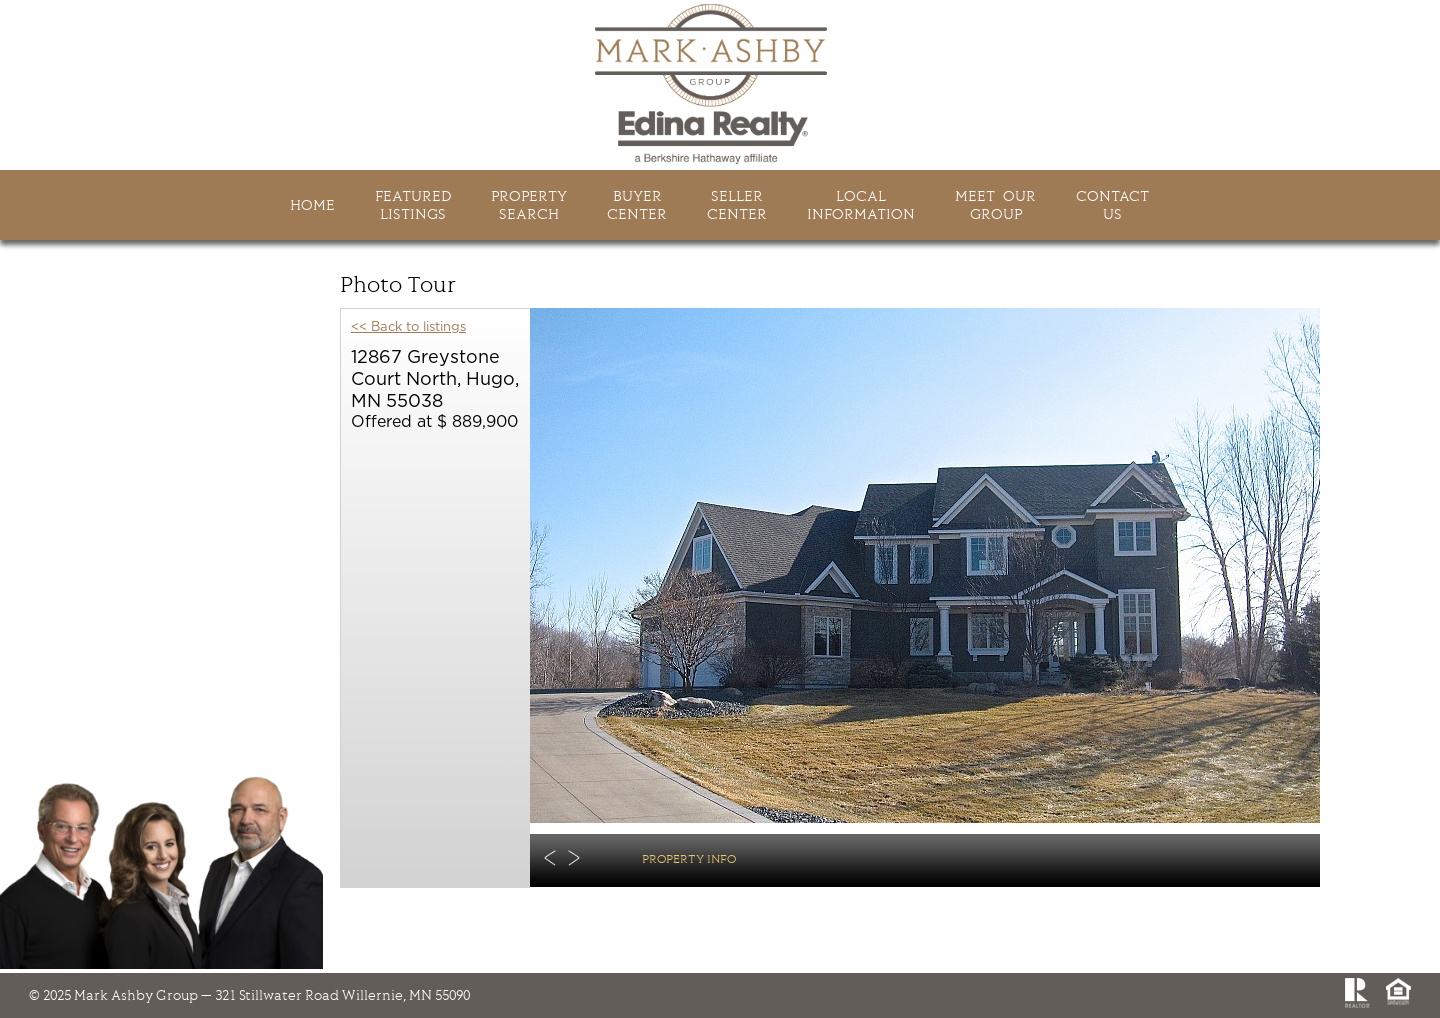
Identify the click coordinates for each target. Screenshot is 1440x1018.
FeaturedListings (413, 205)
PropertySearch (529, 205)
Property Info (689, 858)
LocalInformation (861, 205)
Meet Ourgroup (995, 205)
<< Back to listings (408, 327)
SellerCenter (737, 205)
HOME (312, 205)
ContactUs (1112, 205)
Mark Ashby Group (720, 84)
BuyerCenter (637, 205)
